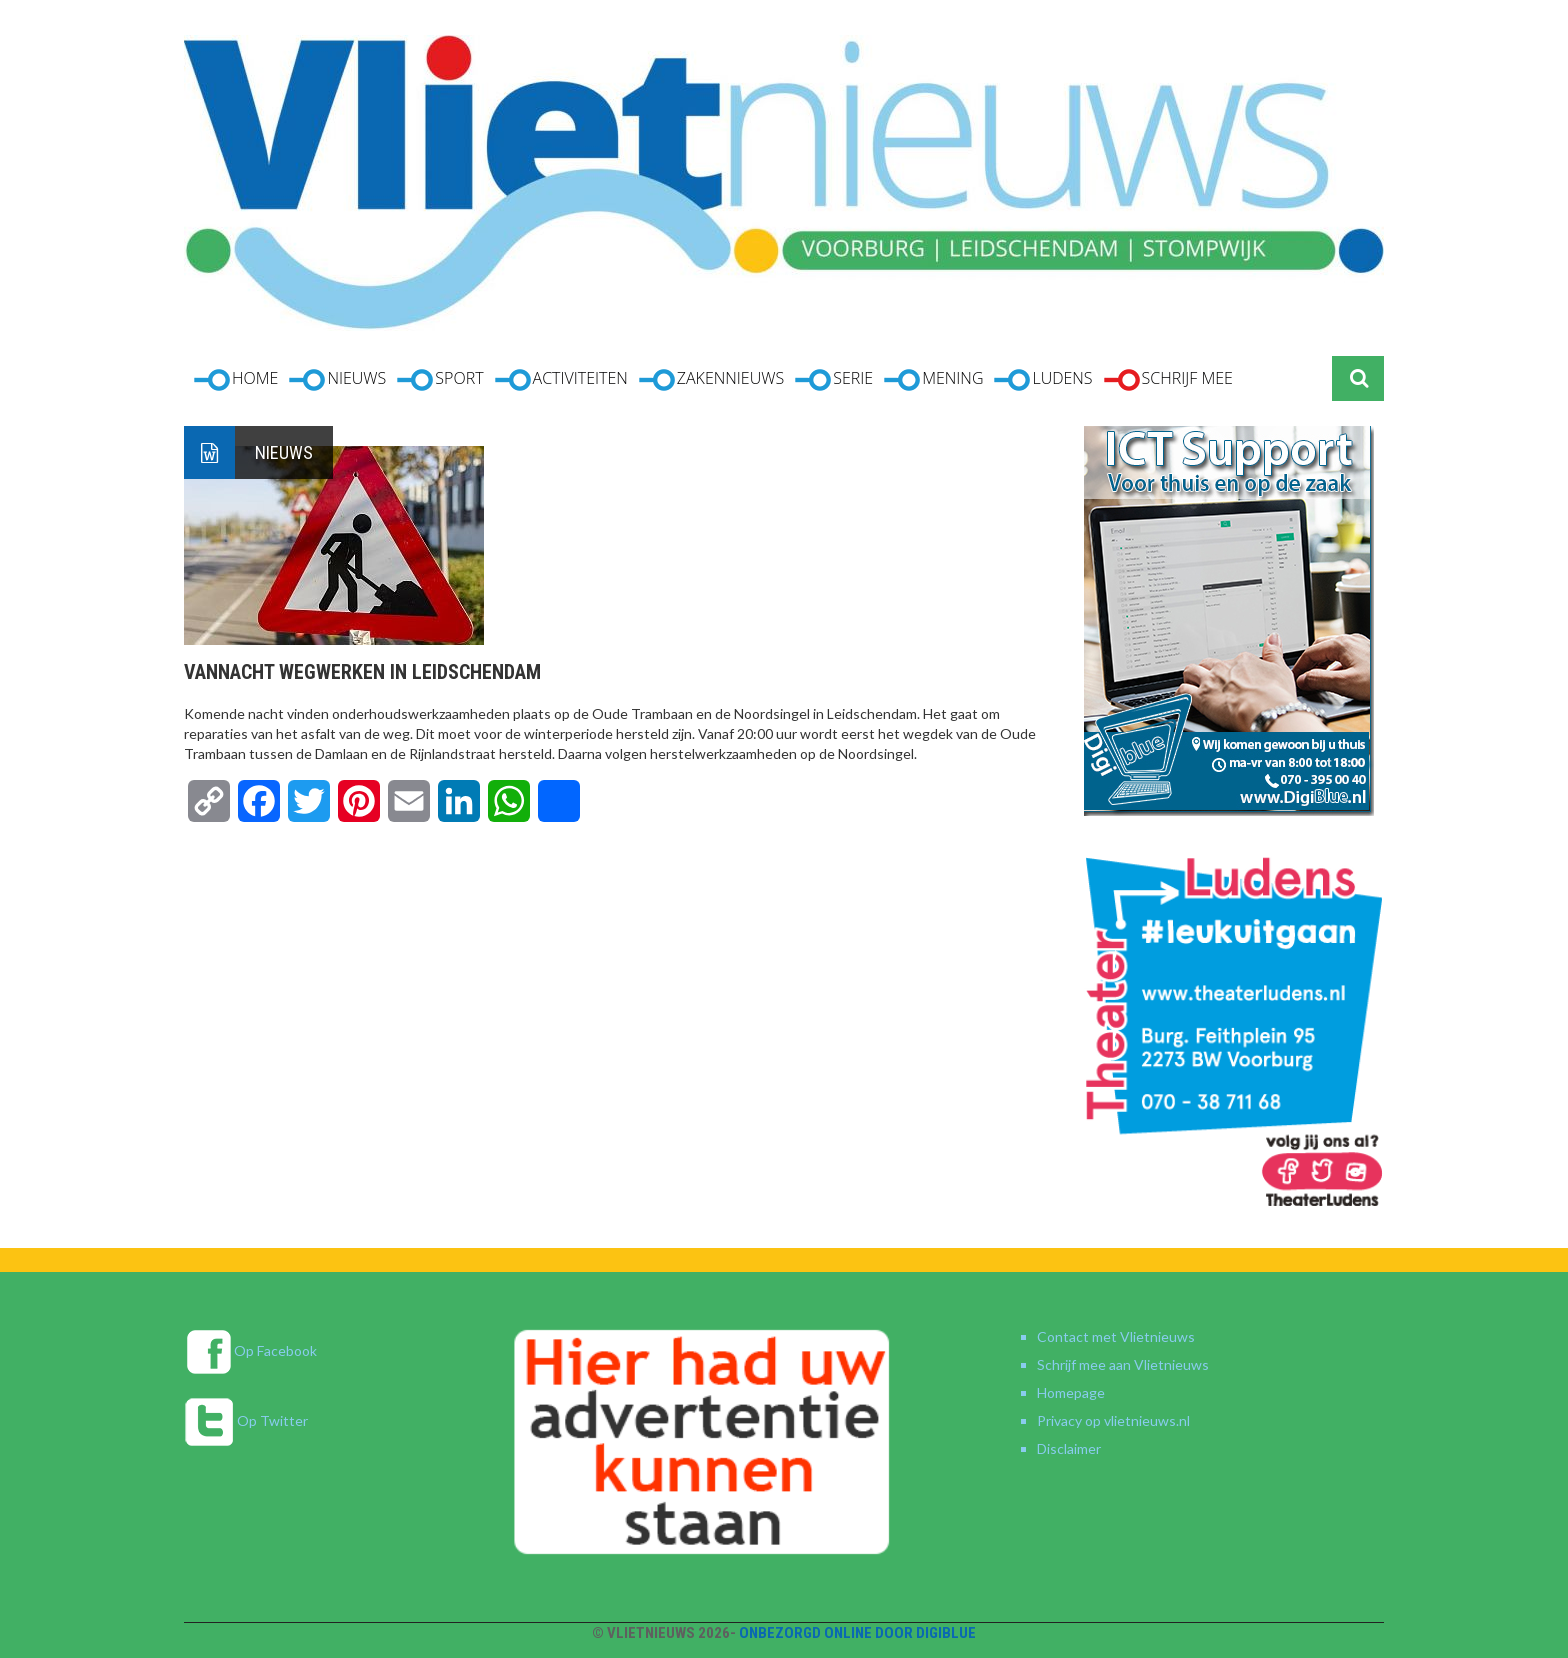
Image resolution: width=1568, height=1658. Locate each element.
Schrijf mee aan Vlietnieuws (1123, 1364)
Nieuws (284, 452)
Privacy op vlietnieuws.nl (1113, 1420)
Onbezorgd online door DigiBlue (857, 1633)
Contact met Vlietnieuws (1116, 1336)
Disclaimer (1069, 1448)
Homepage (1071, 1392)
